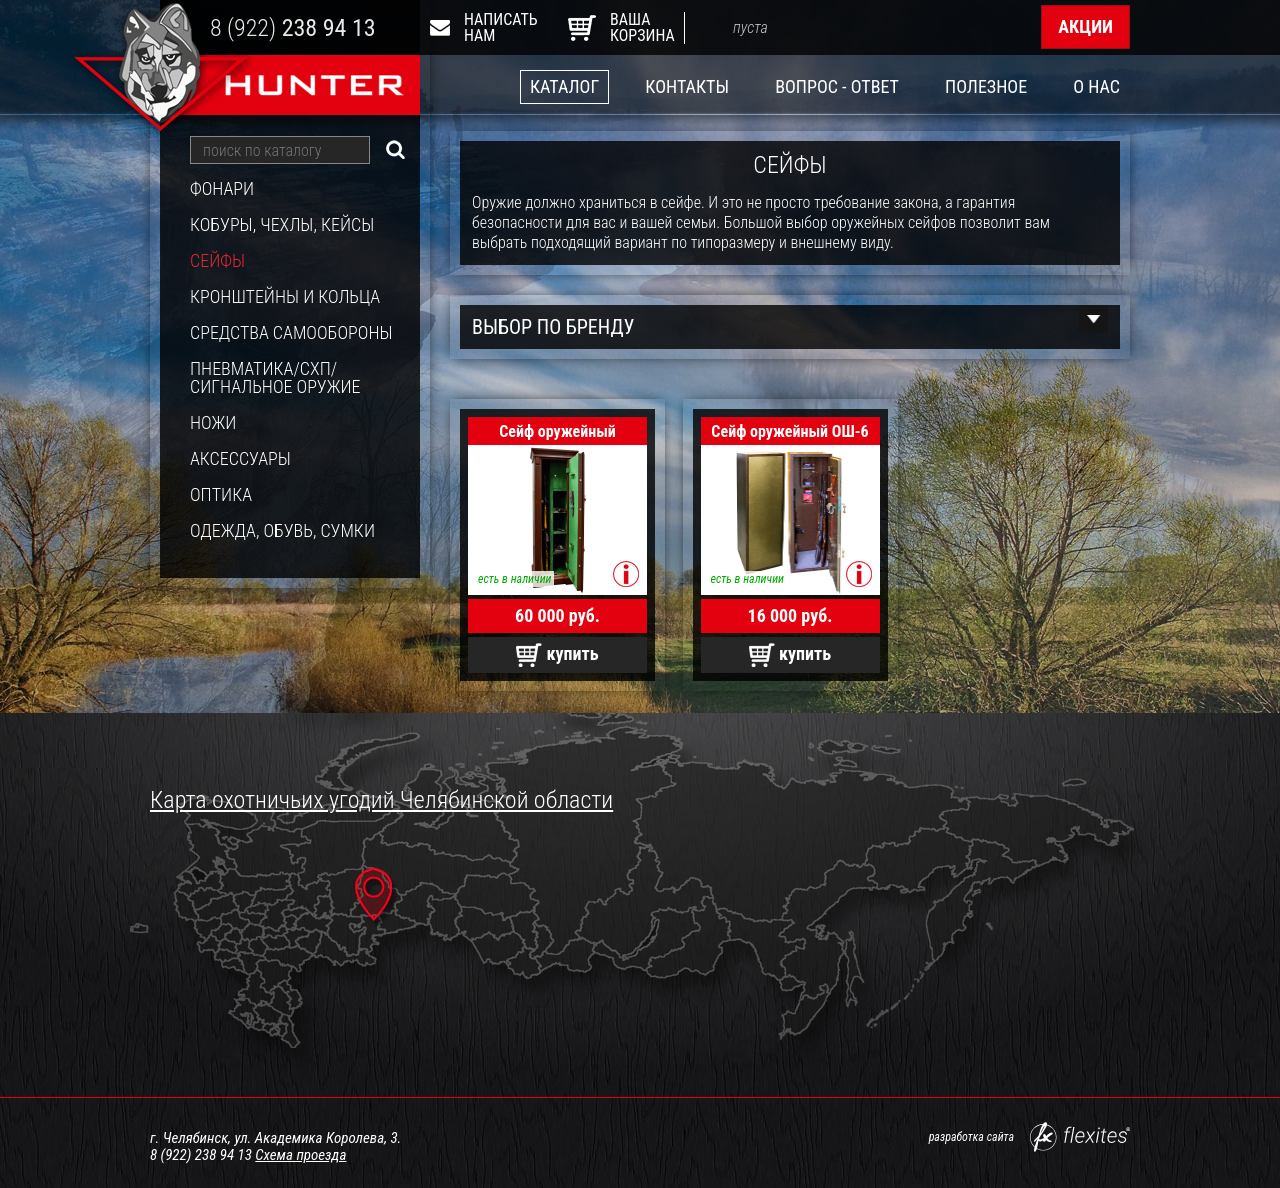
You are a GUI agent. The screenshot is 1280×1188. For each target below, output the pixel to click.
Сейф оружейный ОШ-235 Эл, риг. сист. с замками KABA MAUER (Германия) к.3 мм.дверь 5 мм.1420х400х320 (557, 433)
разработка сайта (1029, 1137)
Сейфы (217, 261)
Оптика (221, 495)
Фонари (222, 189)
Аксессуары (240, 459)
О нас (1096, 86)
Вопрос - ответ (837, 86)
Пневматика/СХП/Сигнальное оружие (275, 378)
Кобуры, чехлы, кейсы (282, 225)
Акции (1085, 26)
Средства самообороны (291, 333)
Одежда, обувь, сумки (282, 531)
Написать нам (488, 27)
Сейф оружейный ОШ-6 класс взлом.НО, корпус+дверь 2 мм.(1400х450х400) (789, 433)
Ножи (213, 423)
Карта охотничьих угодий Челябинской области (381, 800)
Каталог (564, 86)
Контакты (687, 86)
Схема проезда (300, 1155)
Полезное (986, 86)
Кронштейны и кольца (285, 297)
